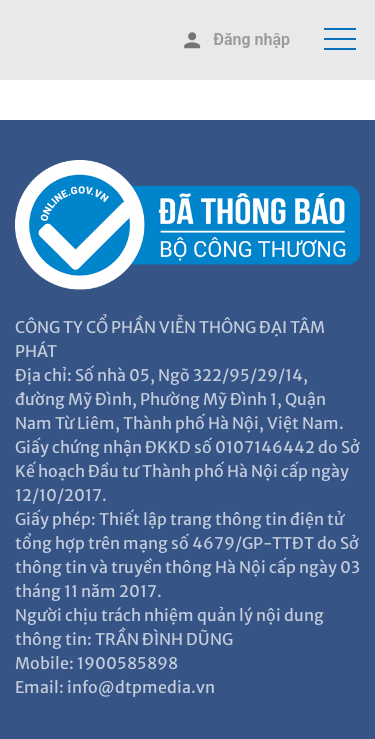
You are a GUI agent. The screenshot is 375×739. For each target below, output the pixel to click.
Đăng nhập (235, 40)
